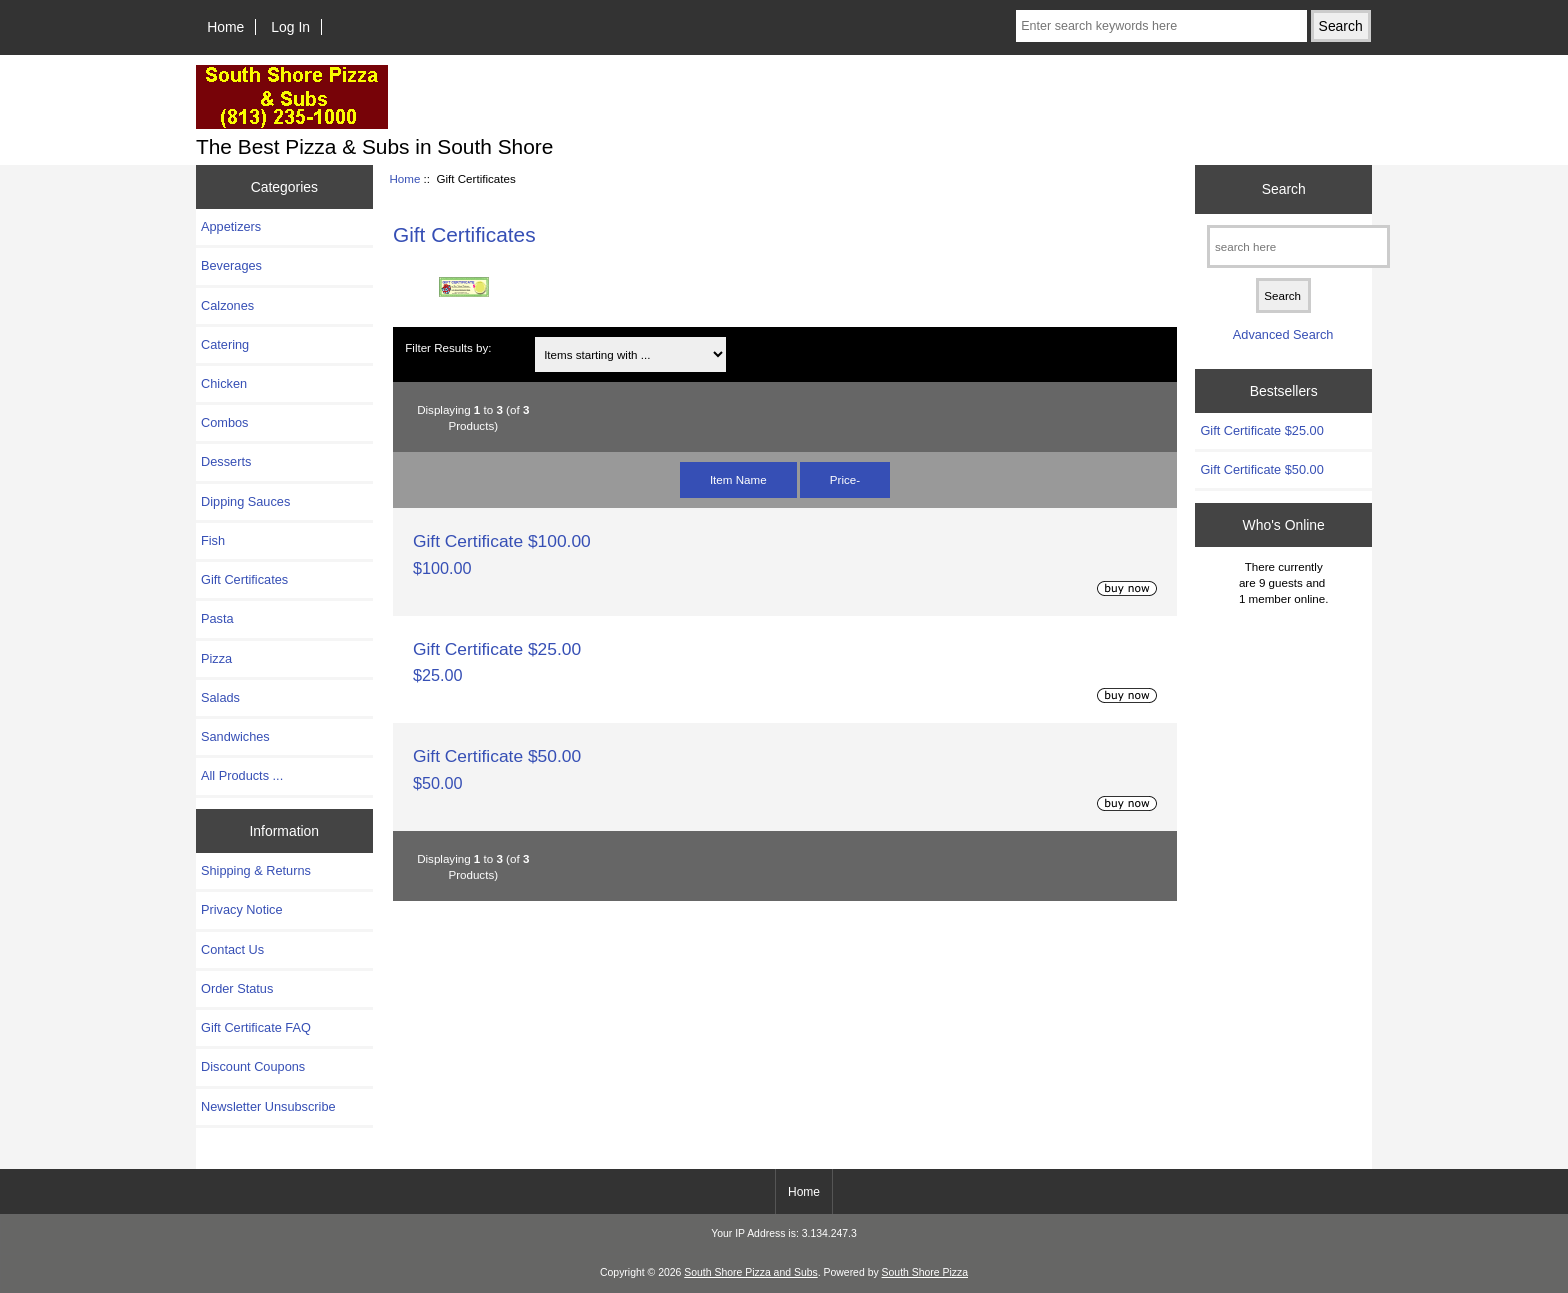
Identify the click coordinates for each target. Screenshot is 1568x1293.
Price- (845, 479)
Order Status (237, 988)
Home (225, 27)
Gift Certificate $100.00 (502, 541)
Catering (225, 344)
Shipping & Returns (256, 870)
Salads (220, 697)
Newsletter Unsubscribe (268, 1106)
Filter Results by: (448, 347)
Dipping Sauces (245, 501)
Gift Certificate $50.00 (497, 756)
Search (1284, 189)
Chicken (224, 383)
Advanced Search (1283, 334)
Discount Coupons (253, 1066)
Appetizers (231, 226)
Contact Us (232, 949)
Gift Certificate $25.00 (497, 649)
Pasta (217, 618)
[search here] (1298, 246)
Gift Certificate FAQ (256, 1027)
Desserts (226, 461)
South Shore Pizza (925, 1272)
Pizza (216, 658)
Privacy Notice (241, 909)
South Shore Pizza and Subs (750, 1272)
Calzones (227, 305)
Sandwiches (235, 736)
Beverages (231, 265)
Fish (213, 540)
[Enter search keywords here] (1161, 26)
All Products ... (242, 775)
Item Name (738, 479)
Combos (224, 422)
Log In (290, 27)
